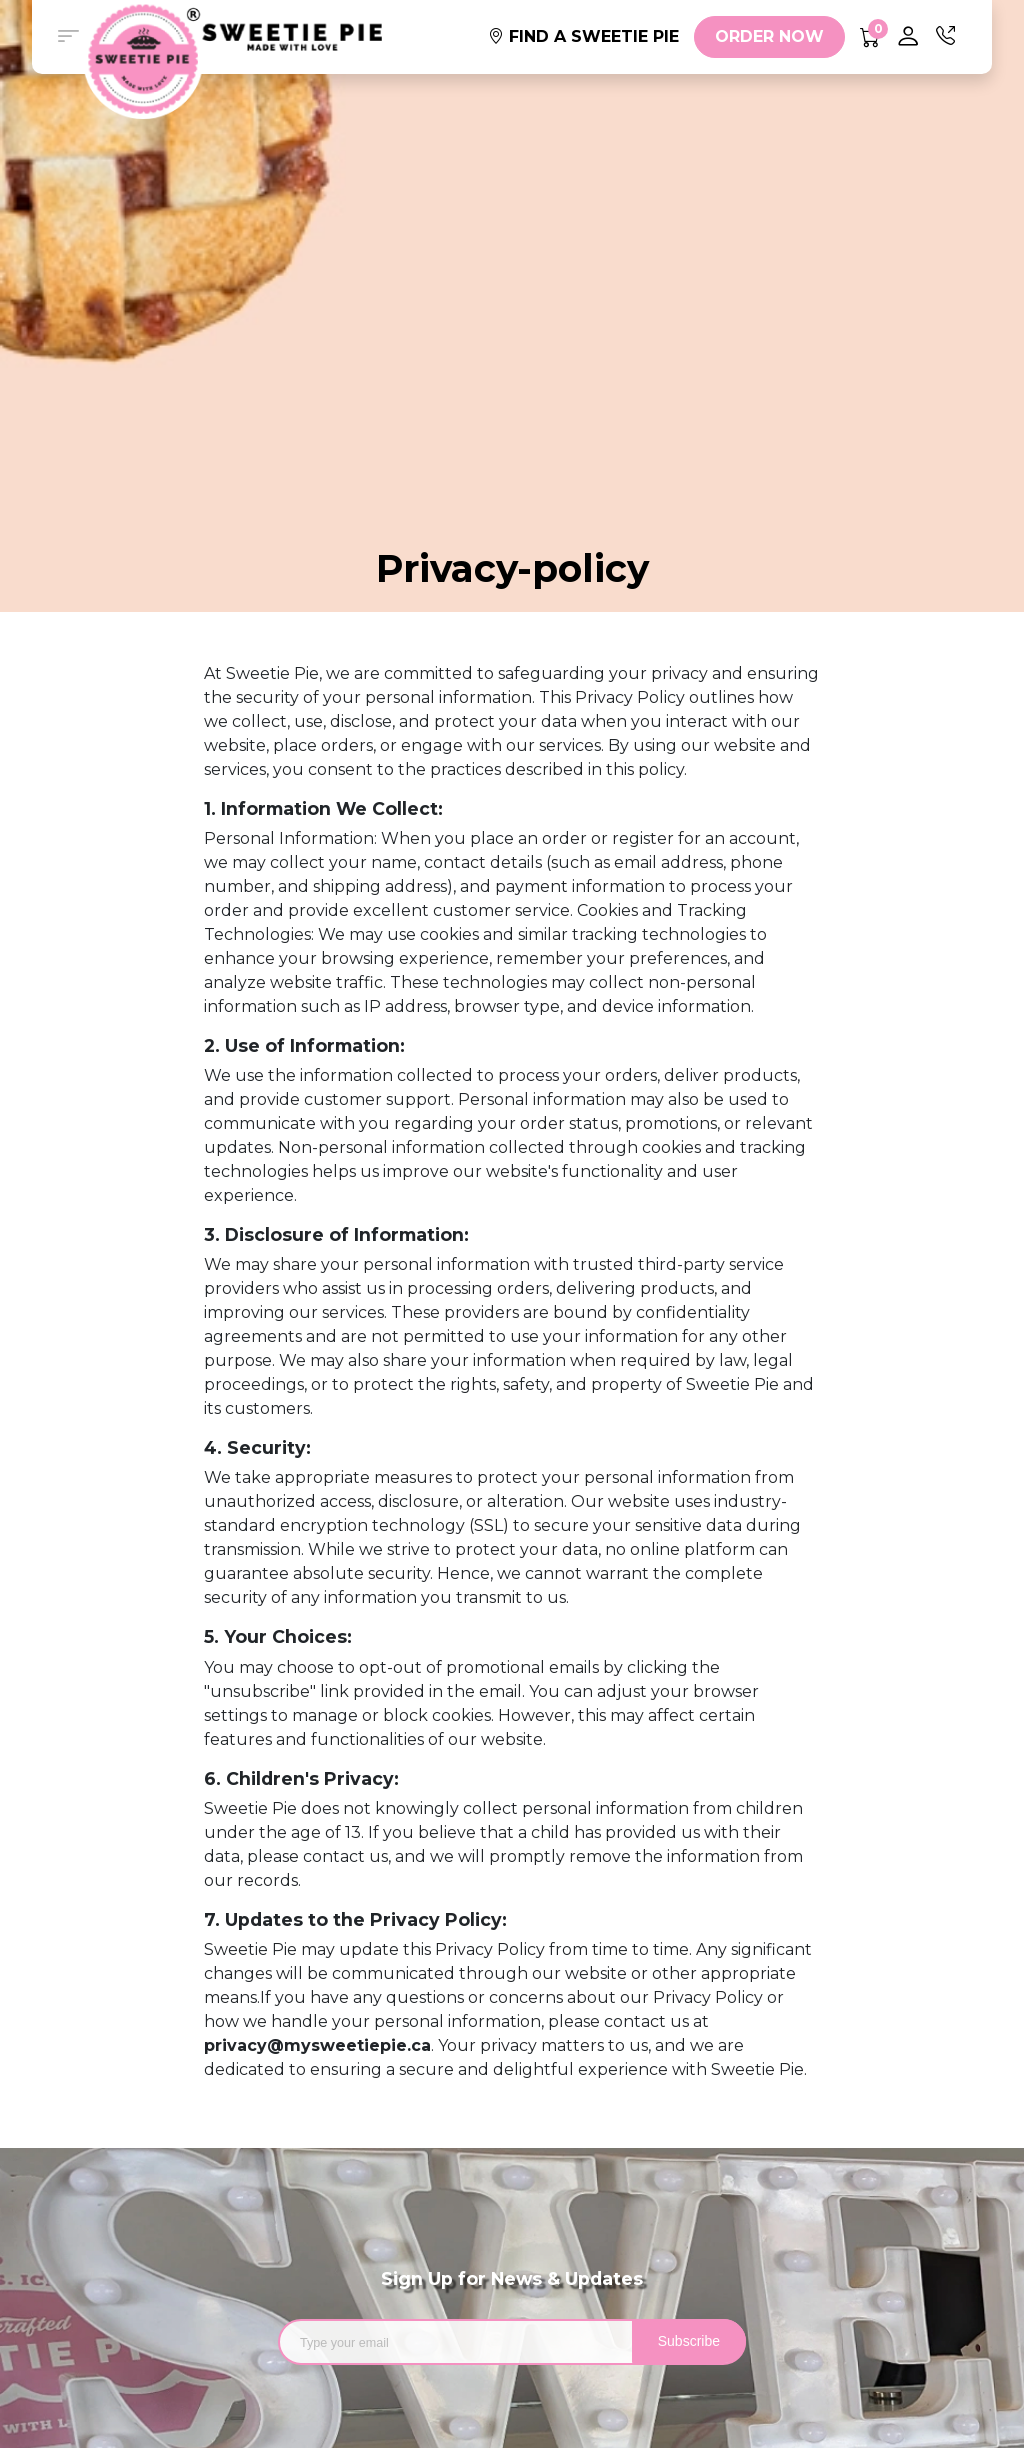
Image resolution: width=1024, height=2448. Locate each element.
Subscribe (689, 2341)
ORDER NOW (769, 36)
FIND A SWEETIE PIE (583, 36)
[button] (68, 37)
